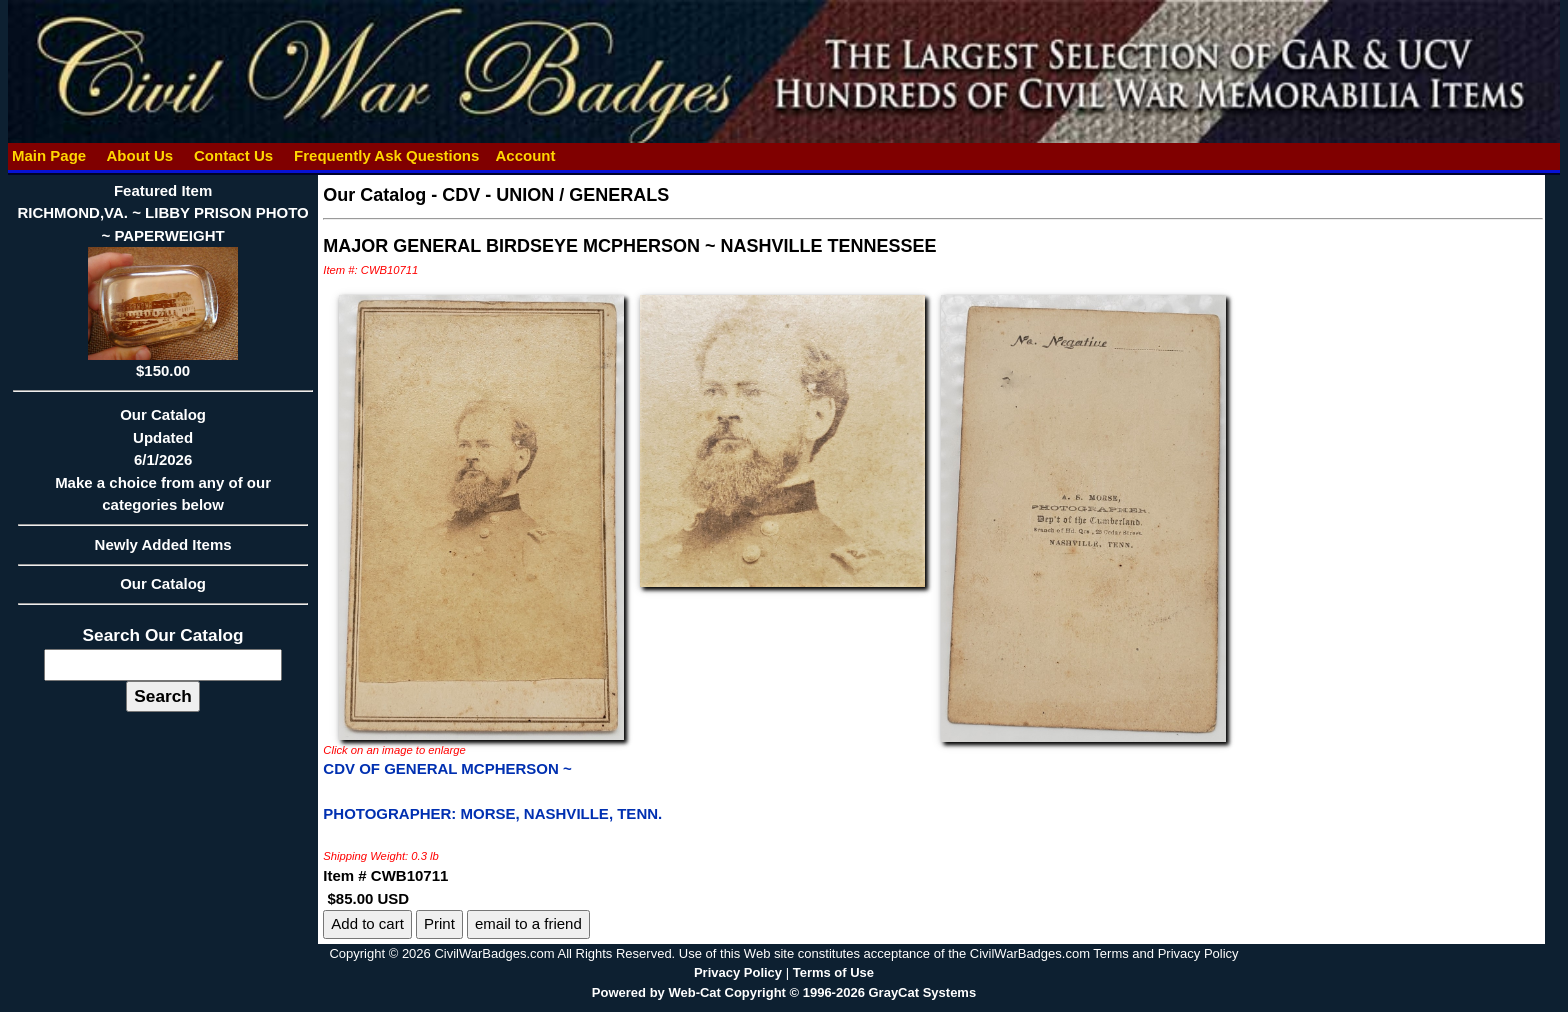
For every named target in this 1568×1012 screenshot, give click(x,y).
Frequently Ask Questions (387, 155)
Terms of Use (833, 972)
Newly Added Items (163, 551)
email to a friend (528, 923)
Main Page (49, 155)
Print (439, 923)
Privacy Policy (738, 972)
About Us (140, 155)
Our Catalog (163, 583)
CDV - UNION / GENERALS (555, 195)
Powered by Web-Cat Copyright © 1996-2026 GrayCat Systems (784, 992)
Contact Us (234, 155)
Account (525, 155)
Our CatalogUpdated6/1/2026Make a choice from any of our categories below (163, 466)
